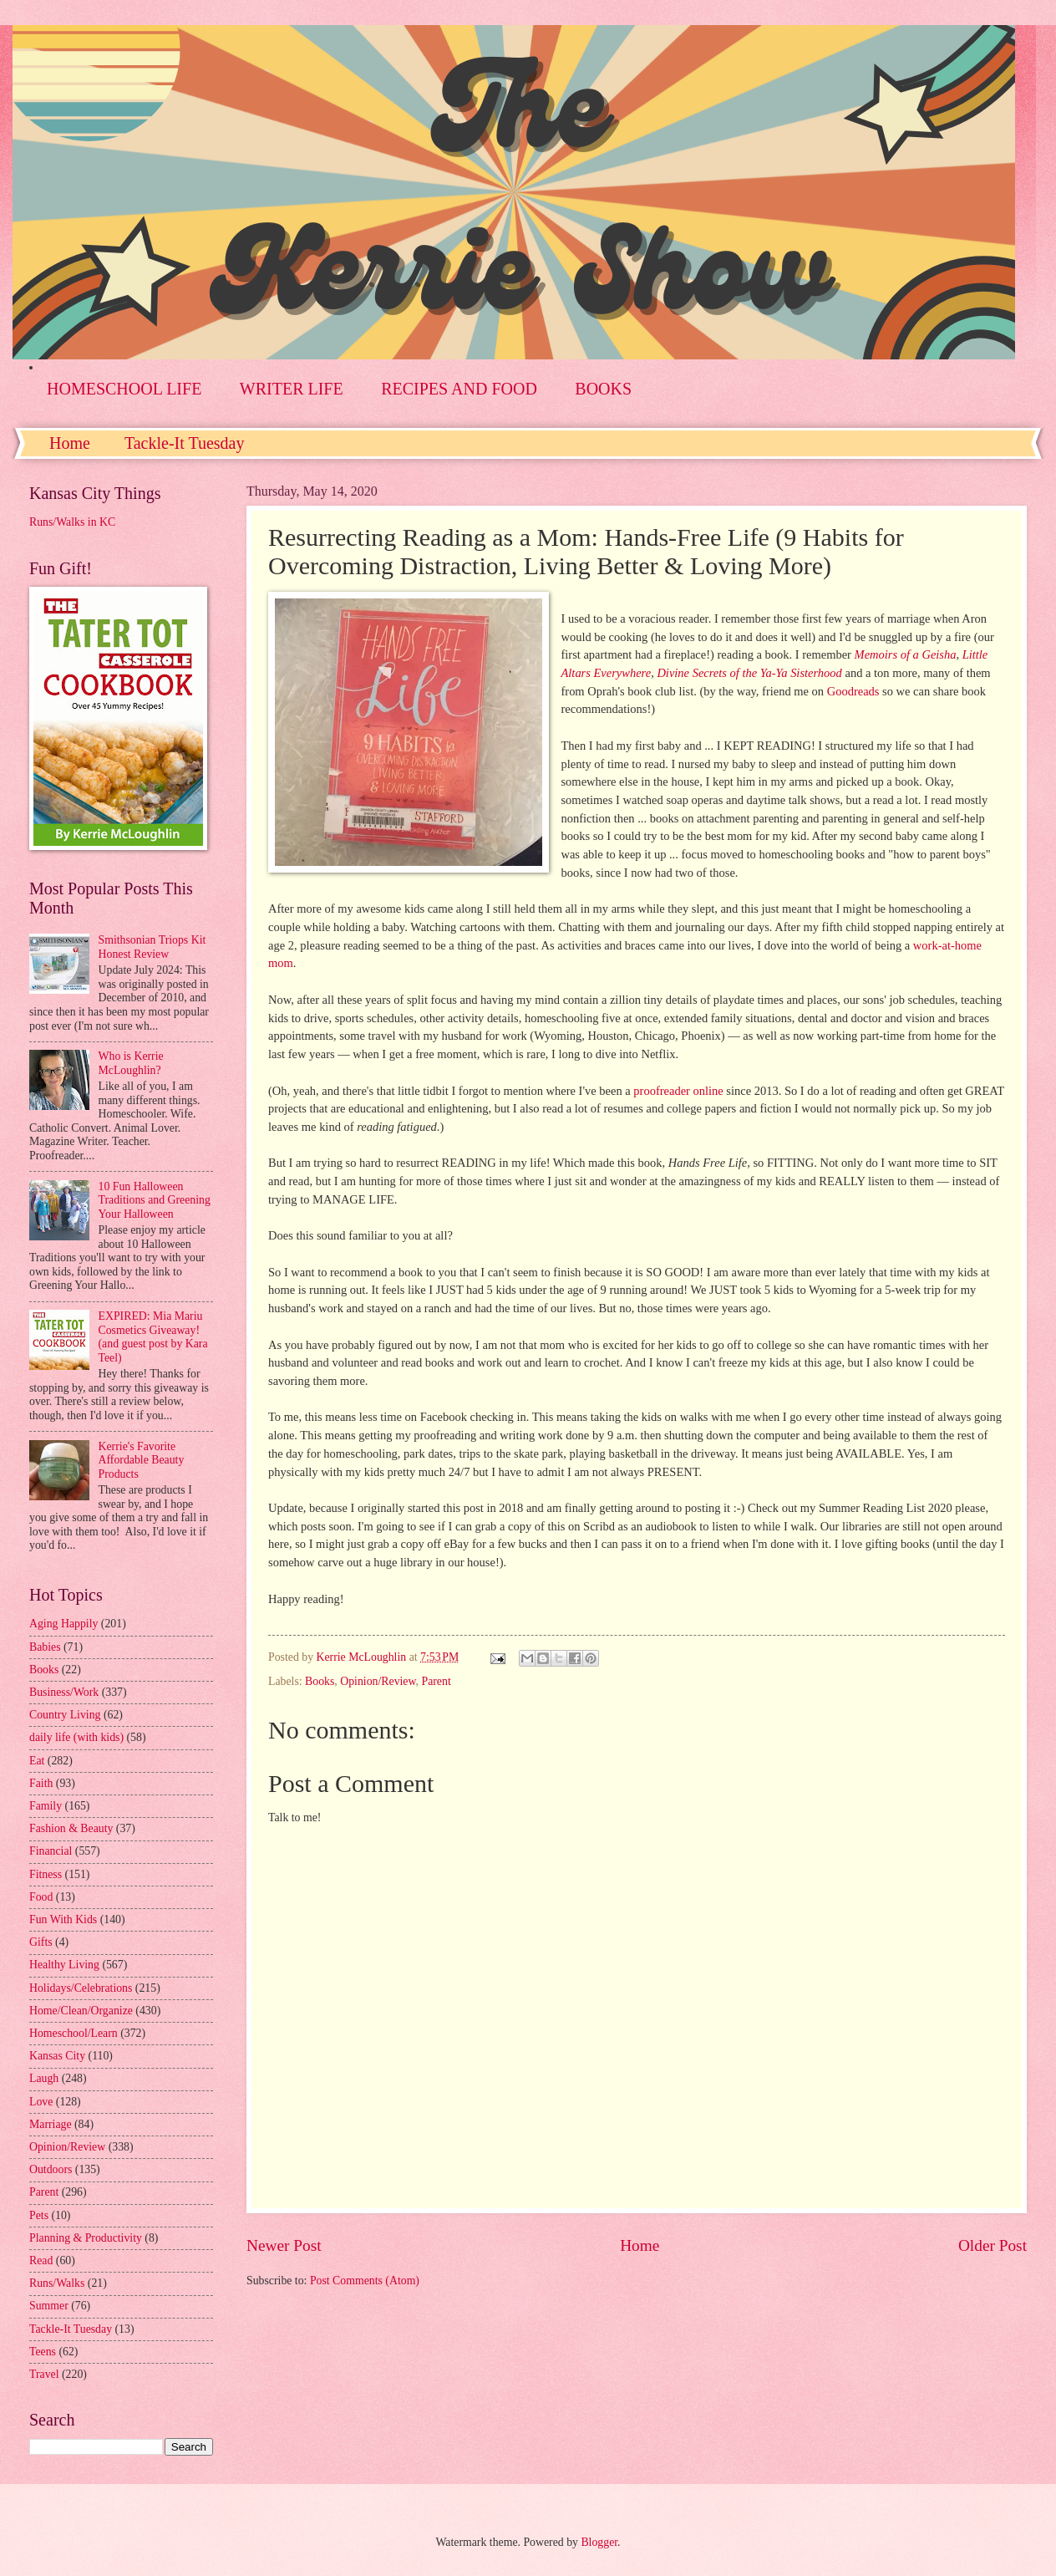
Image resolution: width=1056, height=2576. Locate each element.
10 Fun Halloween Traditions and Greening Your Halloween (155, 1200)
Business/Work (64, 1692)
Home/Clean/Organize (81, 2010)
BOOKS (603, 388)
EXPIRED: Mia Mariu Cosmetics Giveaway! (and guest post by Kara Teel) (153, 1337)
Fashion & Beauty (71, 1828)
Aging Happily (63, 1623)
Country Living (64, 1714)
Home (69, 443)
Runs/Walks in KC (72, 522)
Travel (44, 2374)
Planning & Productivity (85, 2238)
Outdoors (50, 2169)
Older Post (992, 2245)
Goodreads (853, 691)
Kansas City (57, 2055)
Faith (41, 1783)
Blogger (599, 2542)
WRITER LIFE (291, 388)
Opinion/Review (377, 1681)
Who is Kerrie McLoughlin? (131, 1063)
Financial (50, 1851)
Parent (435, 1681)
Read (41, 2260)
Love (41, 2101)
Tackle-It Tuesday (184, 443)
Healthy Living (64, 1964)
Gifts (41, 1942)
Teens (42, 2351)
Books (319, 1681)
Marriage (50, 2124)
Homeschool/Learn (73, 2033)
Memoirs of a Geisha (906, 654)
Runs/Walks (56, 2283)
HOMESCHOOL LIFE (124, 388)
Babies (45, 1647)
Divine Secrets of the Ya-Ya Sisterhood (749, 673)
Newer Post (284, 2245)
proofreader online (678, 1090)
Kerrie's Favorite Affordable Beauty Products (142, 1460)
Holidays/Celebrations (80, 1988)
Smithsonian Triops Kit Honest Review (152, 947)
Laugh (43, 2078)
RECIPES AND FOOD (459, 388)
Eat (36, 1760)
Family (45, 1806)
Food (41, 1897)
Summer (49, 2305)
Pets (38, 2215)
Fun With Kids (63, 1919)
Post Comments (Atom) (364, 2280)
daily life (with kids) (76, 1737)
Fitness (45, 1874)
